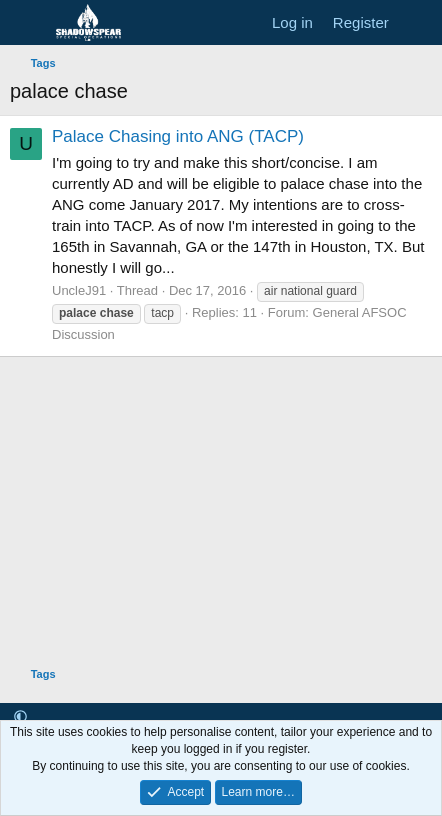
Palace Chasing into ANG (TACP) (178, 136)
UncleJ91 (79, 290)
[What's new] (418, 22)
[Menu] (27, 23)
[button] (20, 717)
